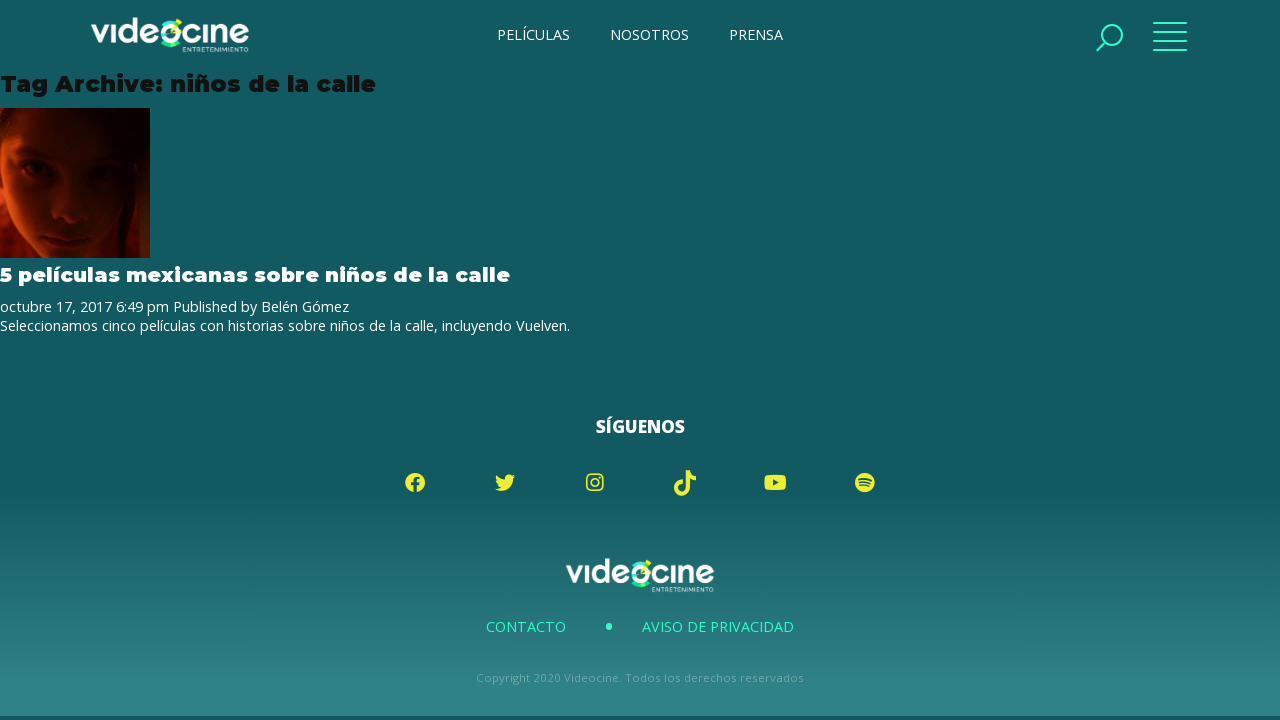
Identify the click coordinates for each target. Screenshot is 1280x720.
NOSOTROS (649, 34)
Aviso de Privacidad (718, 626)
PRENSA (756, 34)
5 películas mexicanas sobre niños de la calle (255, 274)
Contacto (526, 626)
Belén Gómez (305, 306)
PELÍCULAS (533, 34)
